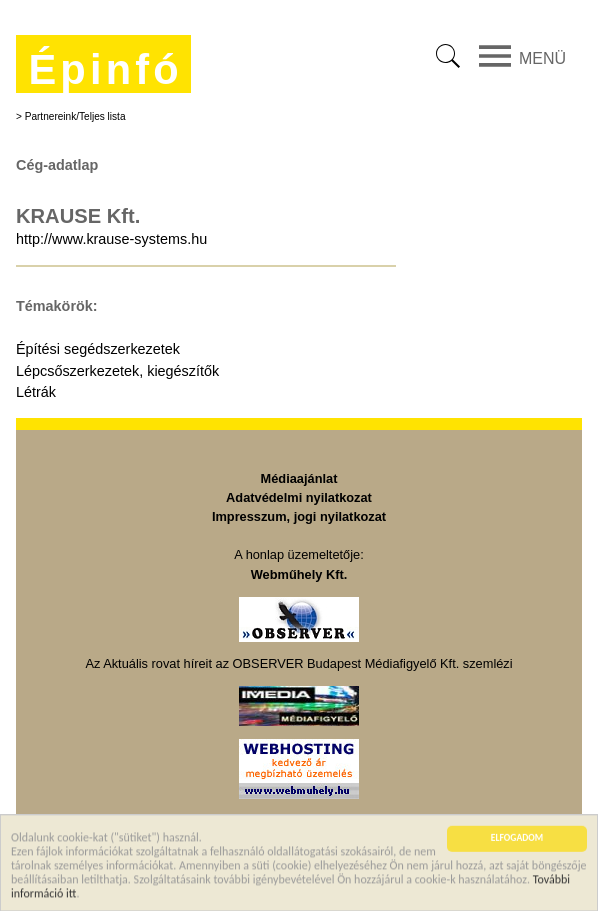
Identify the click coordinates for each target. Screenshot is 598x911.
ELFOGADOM (517, 839)
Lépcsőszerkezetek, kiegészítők (117, 371)
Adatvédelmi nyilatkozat (299, 497)
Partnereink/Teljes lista (75, 116)
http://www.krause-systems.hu (111, 239)
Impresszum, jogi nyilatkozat (299, 516)
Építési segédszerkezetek (98, 349)
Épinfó (105, 69)
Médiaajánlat (299, 478)
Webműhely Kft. (299, 574)
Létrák (36, 392)
